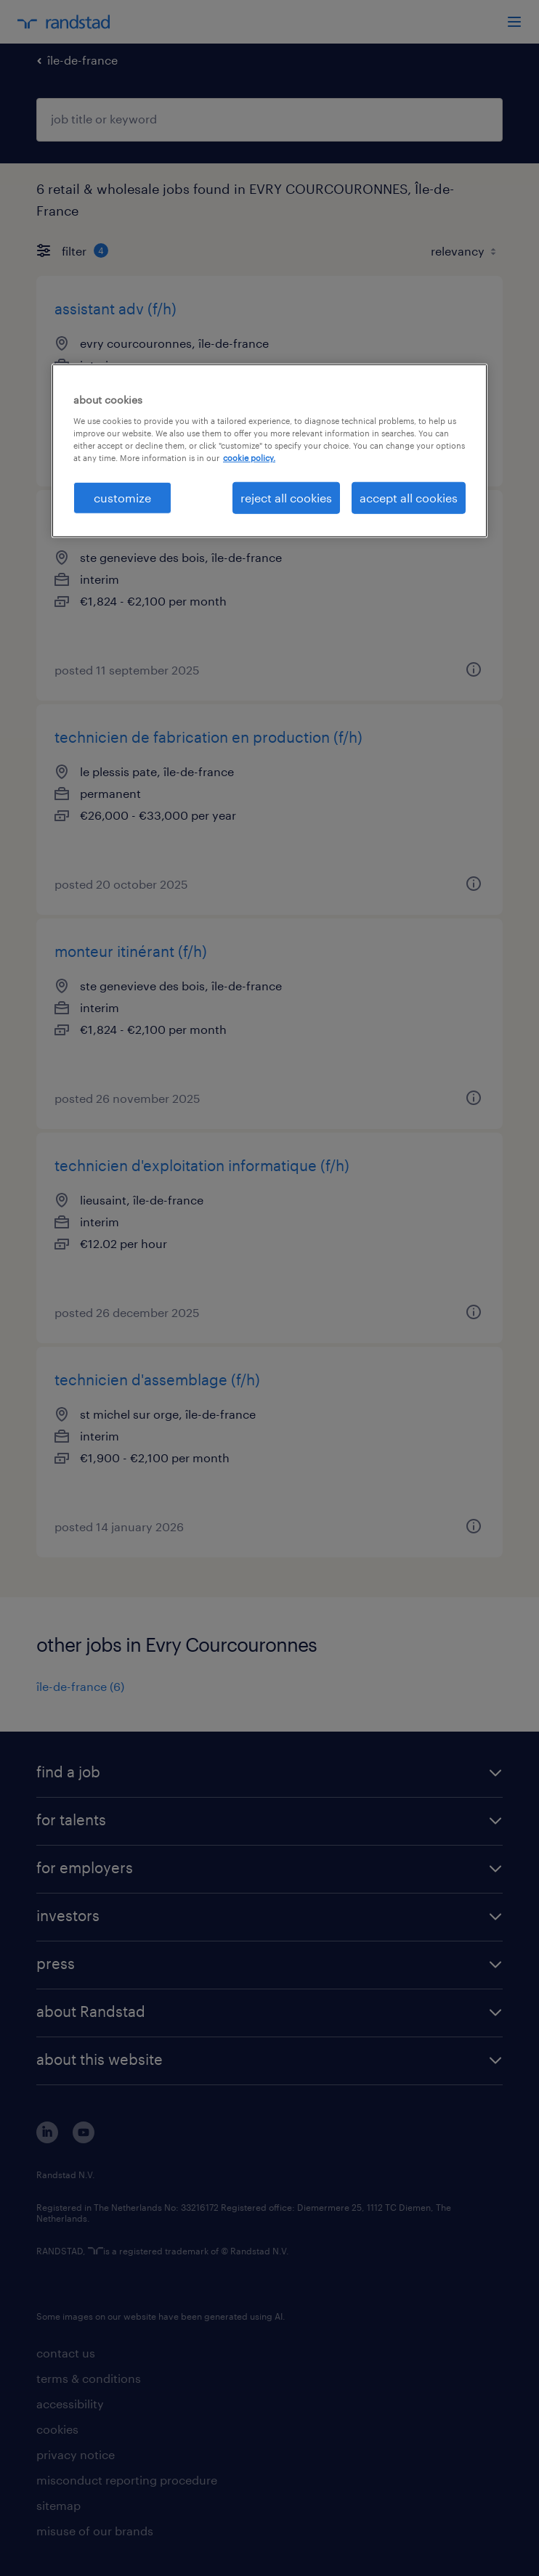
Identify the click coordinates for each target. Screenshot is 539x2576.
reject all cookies (286, 498)
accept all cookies (409, 498)
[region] (269, 451)
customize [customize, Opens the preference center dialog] (122, 498)
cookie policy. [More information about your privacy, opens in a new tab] (249, 457)
